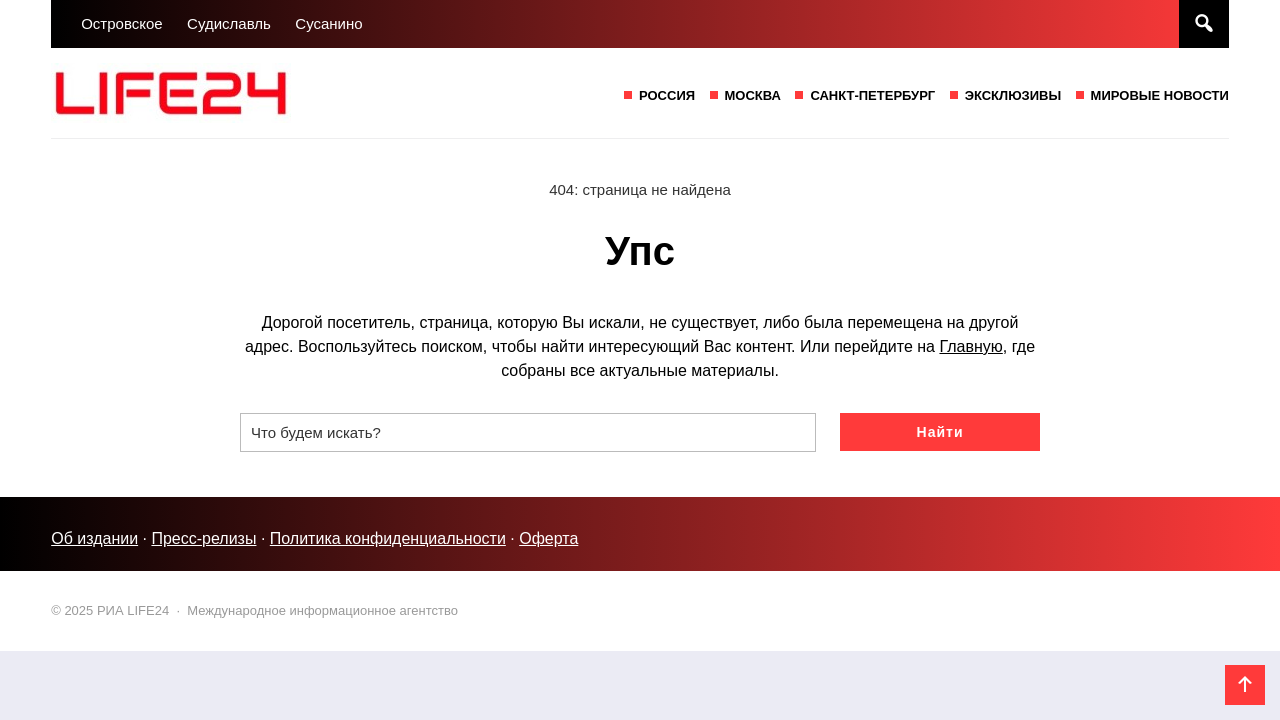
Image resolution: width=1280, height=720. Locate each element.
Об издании (94, 538)
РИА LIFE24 (201, 93)
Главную (970, 346)
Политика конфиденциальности (388, 538)
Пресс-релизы (203, 538)
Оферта (548, 538)
